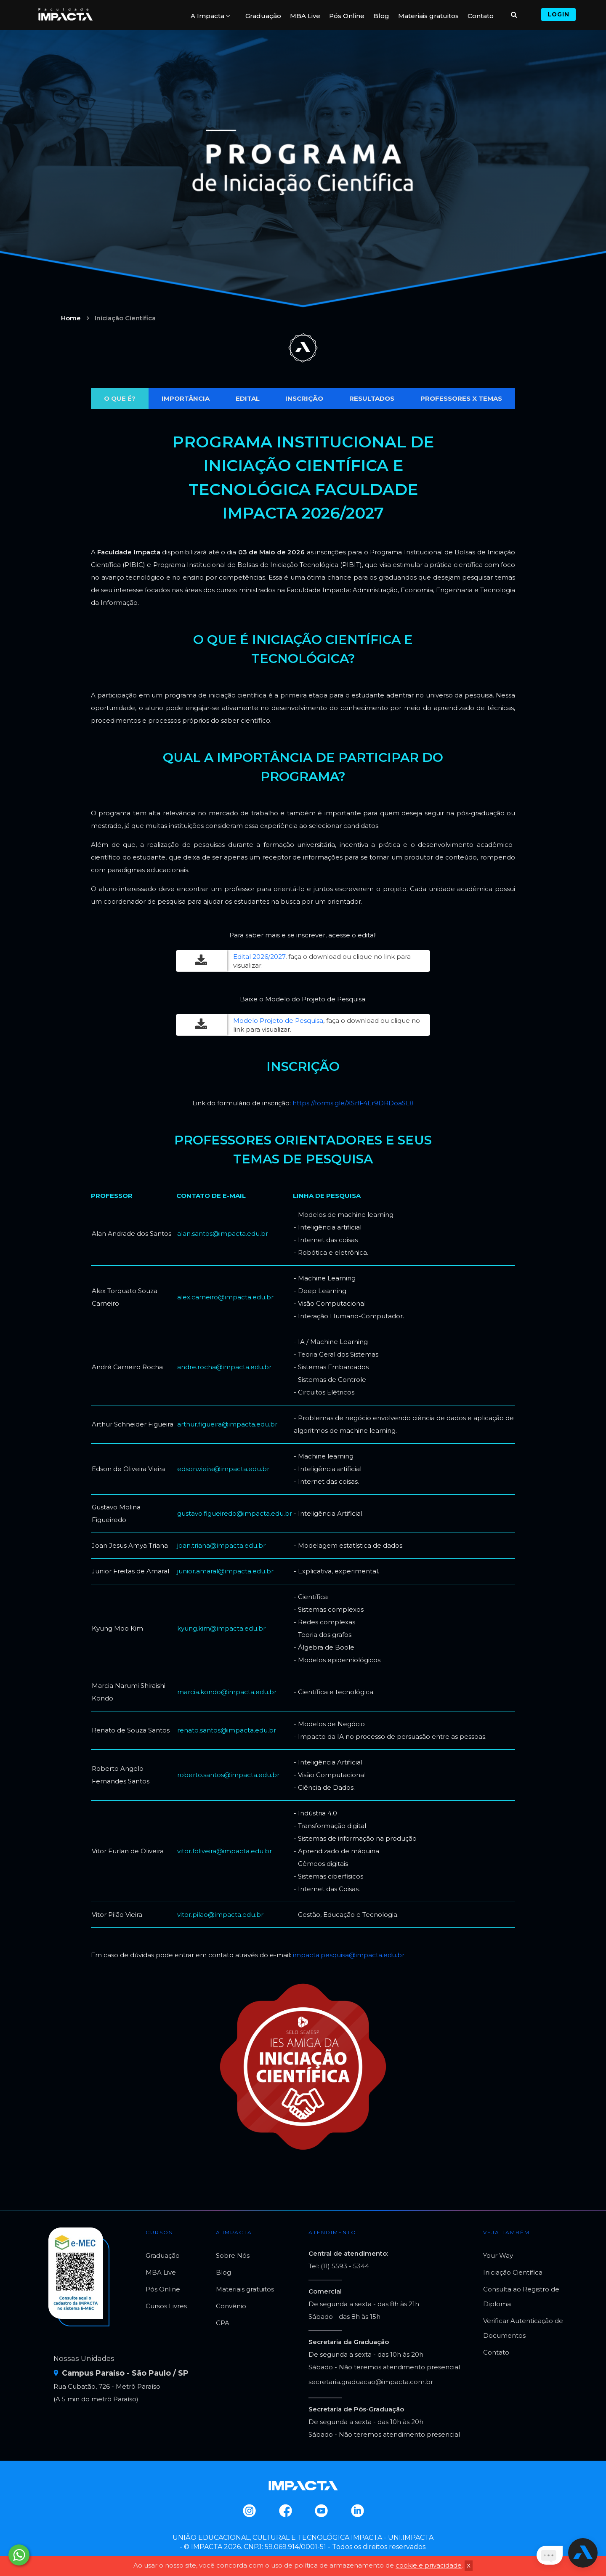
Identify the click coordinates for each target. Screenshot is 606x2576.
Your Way (498, 2255)
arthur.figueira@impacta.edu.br (227, 1424)
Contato (481, 16)
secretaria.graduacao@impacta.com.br (370, 2382)
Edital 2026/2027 (259, 957)
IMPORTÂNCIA (186, 398)
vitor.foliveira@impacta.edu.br (224, 1851)
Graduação (263, 16)
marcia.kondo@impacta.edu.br (226, 1692)
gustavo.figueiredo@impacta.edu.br (234, 1513)
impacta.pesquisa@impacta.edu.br (348, 1955)
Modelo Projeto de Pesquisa (278, 1021)
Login (558, 14)
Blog (381, 16)
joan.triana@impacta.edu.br (221, 1545)
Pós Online (346, 16)
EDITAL (248, 398)
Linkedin (357, 2510)
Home (71, 318)
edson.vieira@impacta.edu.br (223, 1469)
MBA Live (305, 16)
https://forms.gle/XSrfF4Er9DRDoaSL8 (353, 1103)
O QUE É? (120, 398)
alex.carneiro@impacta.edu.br (225, 1297)
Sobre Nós (233, 2255)
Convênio (231, 2306)
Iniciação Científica (512, 2272)
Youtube (321, 2510)
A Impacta (210, 16)
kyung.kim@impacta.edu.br (221, 1628)
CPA (222, 2323)
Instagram (249, 2510)
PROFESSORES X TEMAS (461, 398)
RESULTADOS (371, 398)
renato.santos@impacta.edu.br (226, 1730)
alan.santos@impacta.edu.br (222, 1233)
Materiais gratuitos (428, 16)
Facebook (285, 2510)
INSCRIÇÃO (304, 398)
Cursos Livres (166, 2306)
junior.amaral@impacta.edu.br (225, 1571)
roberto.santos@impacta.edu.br (228, 1775)
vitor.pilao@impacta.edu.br (220, 1915)
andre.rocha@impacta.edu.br (224, 1367)
